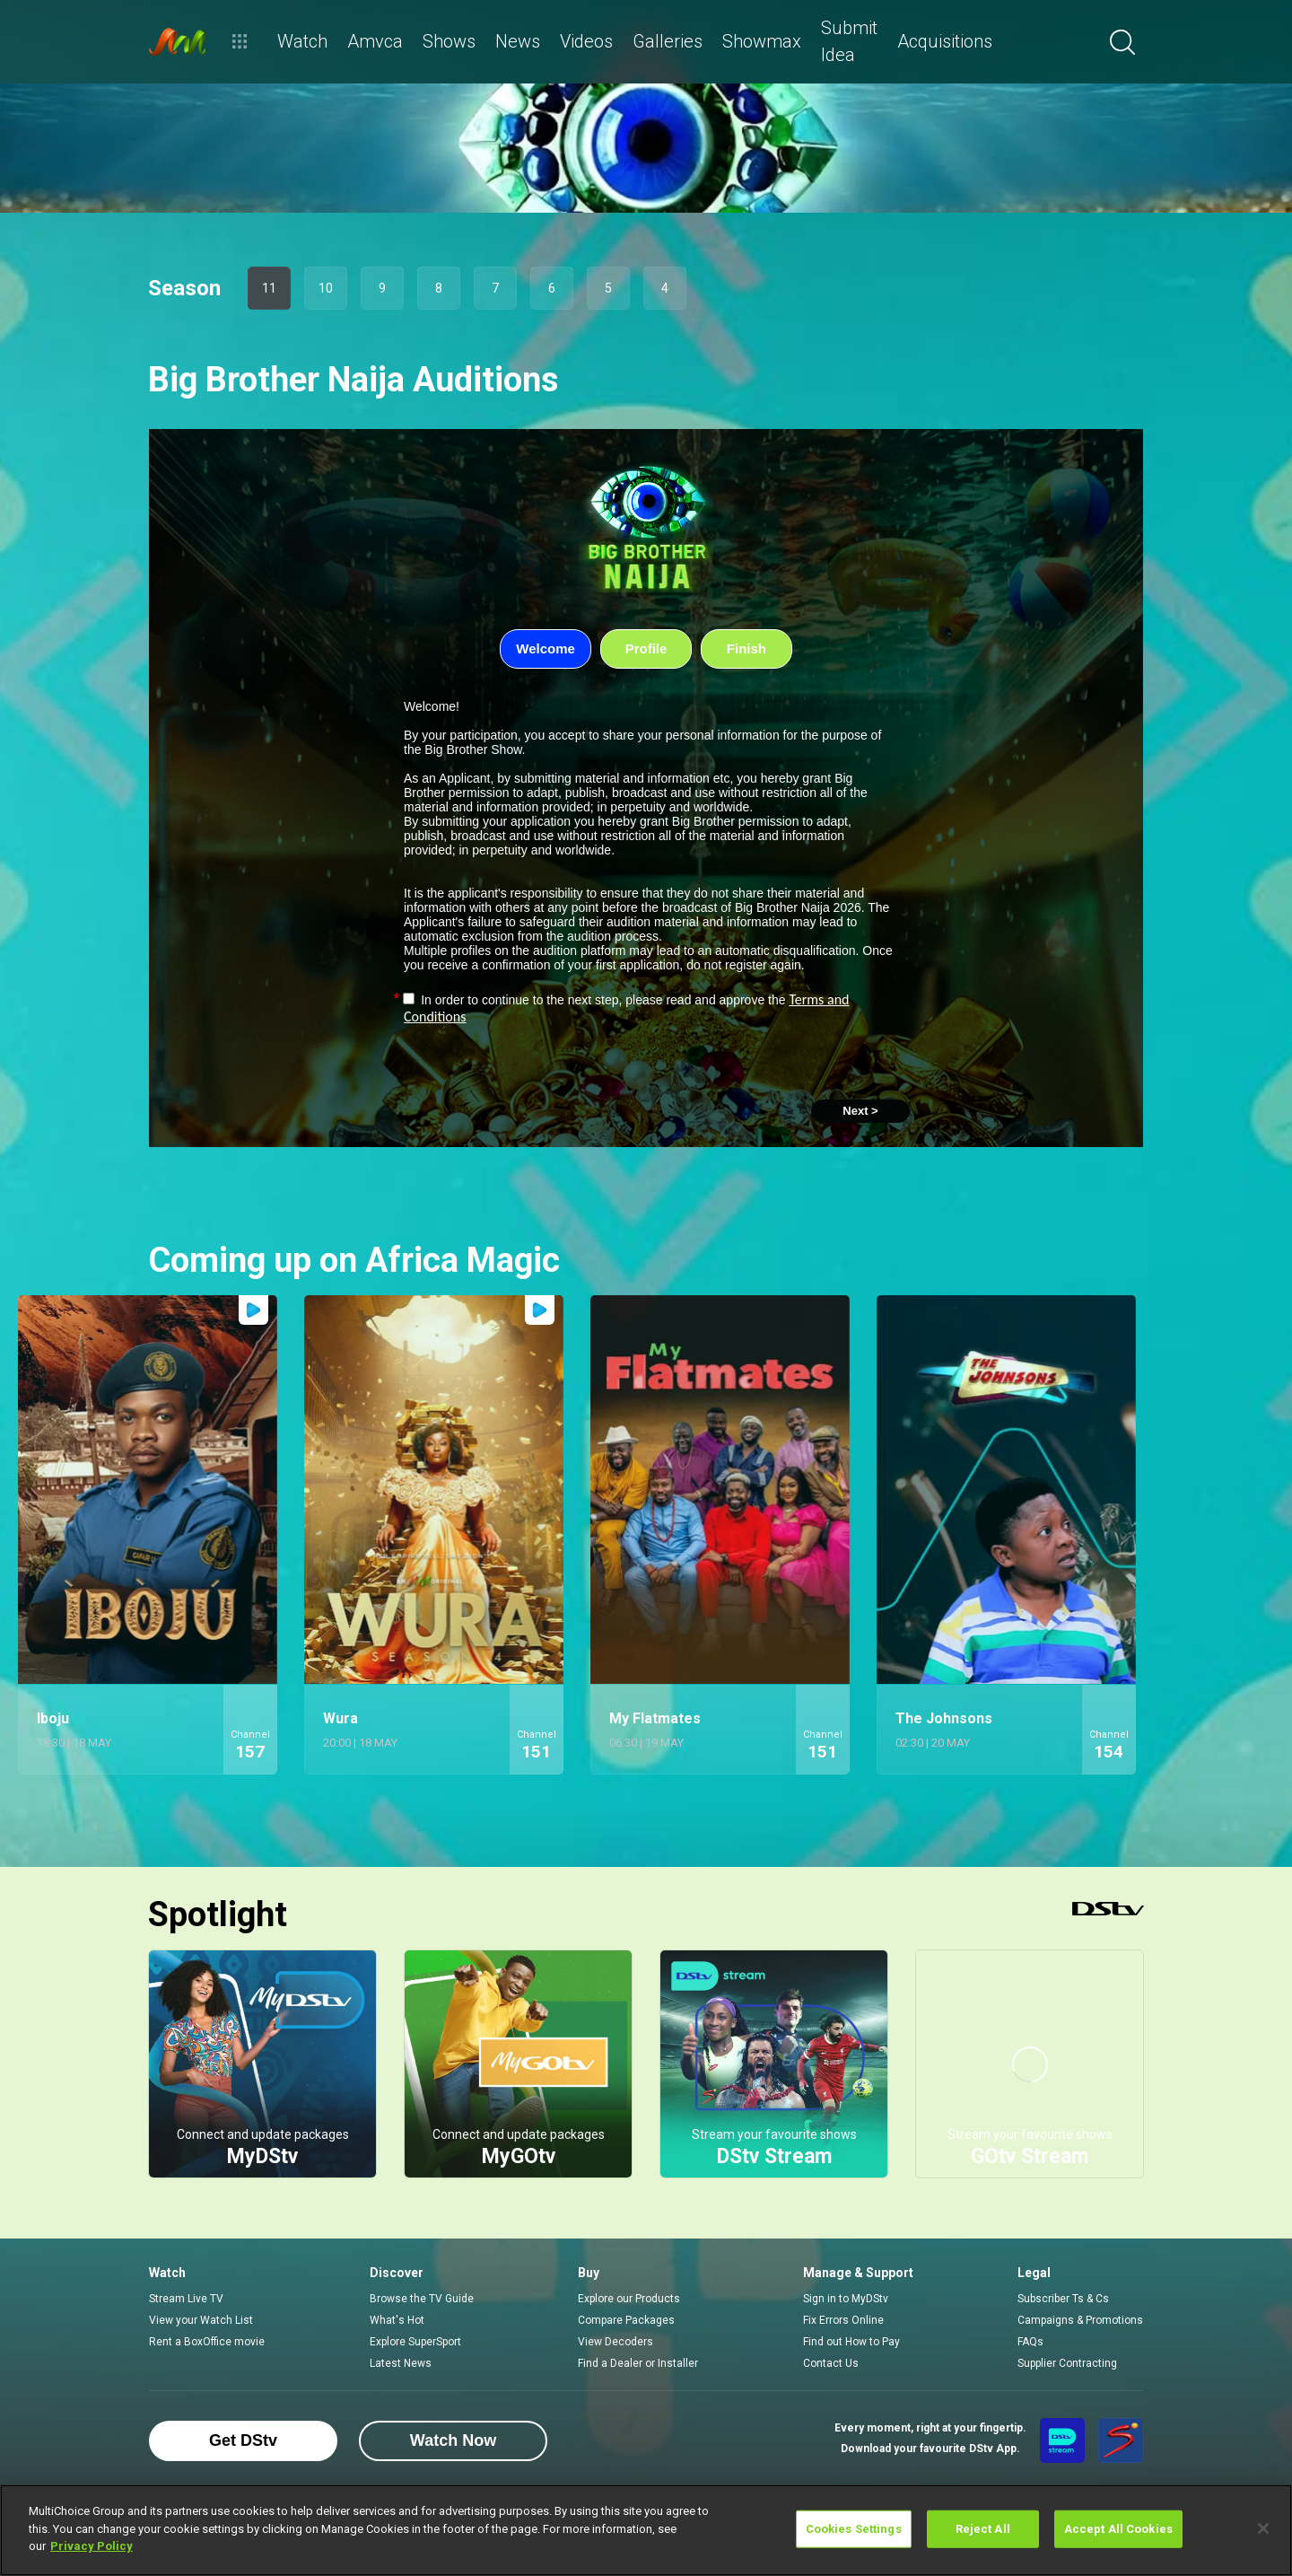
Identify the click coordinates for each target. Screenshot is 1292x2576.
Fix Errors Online (843, 2320)
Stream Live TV (186, 2298)
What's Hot (397, 2320)
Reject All (983, 2529)
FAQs (1030, 2341)
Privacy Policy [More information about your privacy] (91, 2546)
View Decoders (615, 2341)
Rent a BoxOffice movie (207, 2341)
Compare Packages (626, 2320)
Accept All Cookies (1118, 2529)
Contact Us (831, 2363)
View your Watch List (201, 2320)
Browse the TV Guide (422, 2298)
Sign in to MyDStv (845, 2298)
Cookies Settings (854, 2529)
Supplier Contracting (1067, 2363)
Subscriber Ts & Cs (1063, 2298)
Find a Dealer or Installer (638, 2363)
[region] (646, 2530)
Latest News (401, 2363)
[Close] (1263, 2528)
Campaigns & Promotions (1080, 2320)
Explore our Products (629, 2298)
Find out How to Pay (851, 2341)
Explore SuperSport (415, 2341)
